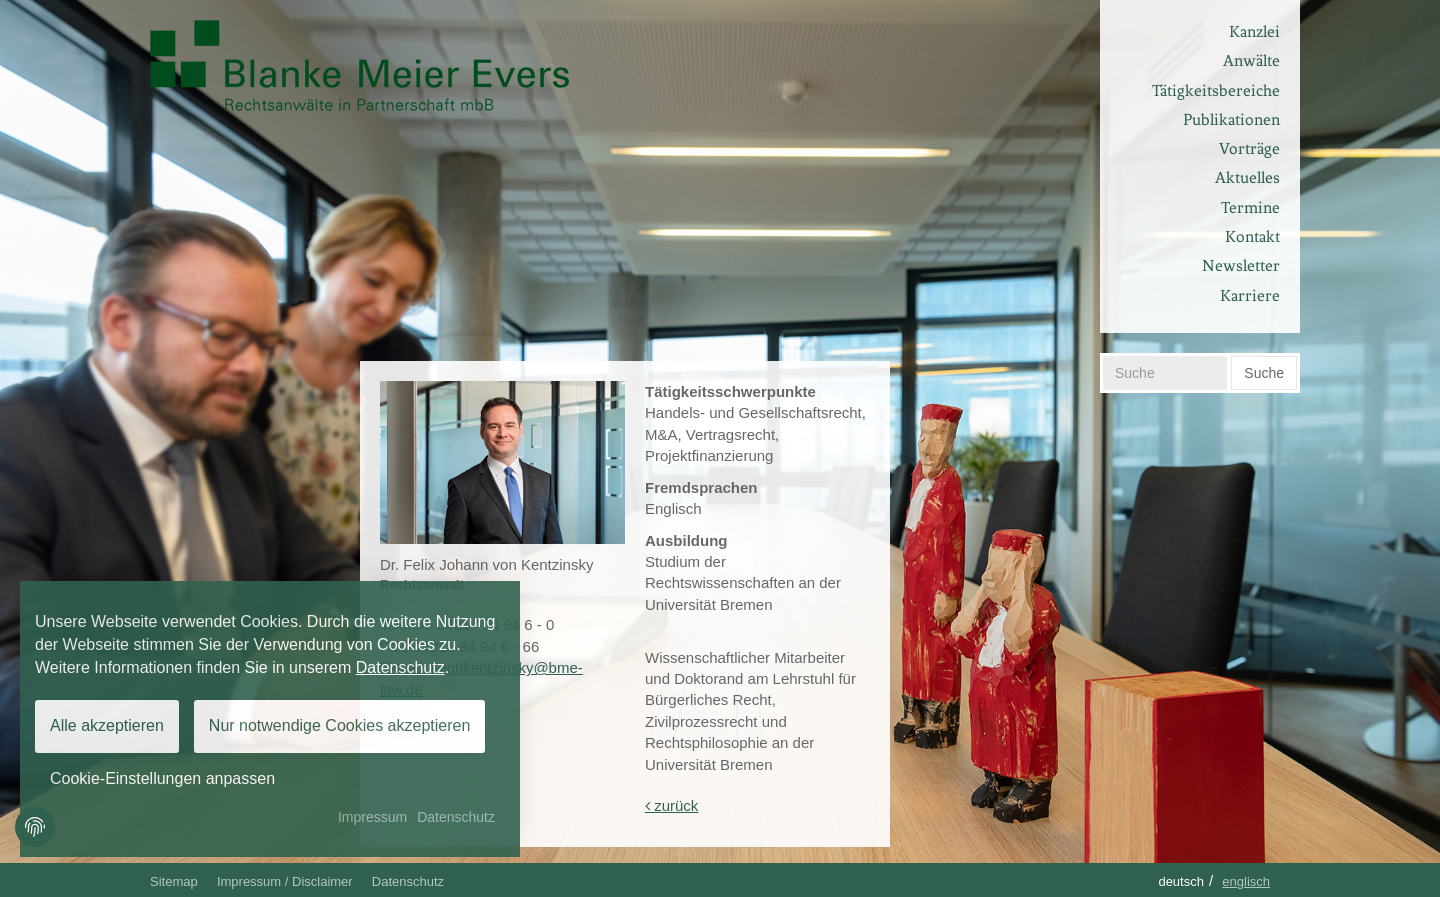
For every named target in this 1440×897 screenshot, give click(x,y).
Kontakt (1252, 236)
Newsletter (1241, 265)
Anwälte (1251, 60)
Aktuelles (1247, 177)
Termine (1250, 207)
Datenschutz (408, 881)
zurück (671, 805)
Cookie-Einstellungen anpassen (162, 778)
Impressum (372, 817)
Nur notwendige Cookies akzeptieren (339, 725)
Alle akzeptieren (107, 725)
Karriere (1250, 295)
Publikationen (1231, 119)
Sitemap (174, 881)
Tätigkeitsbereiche (1216, 90)
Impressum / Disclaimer (285, 881)
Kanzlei (1254, 31)
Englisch (1246, 881)
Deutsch (1181, 881)
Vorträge (1249, 148)
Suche (1264, 373)
